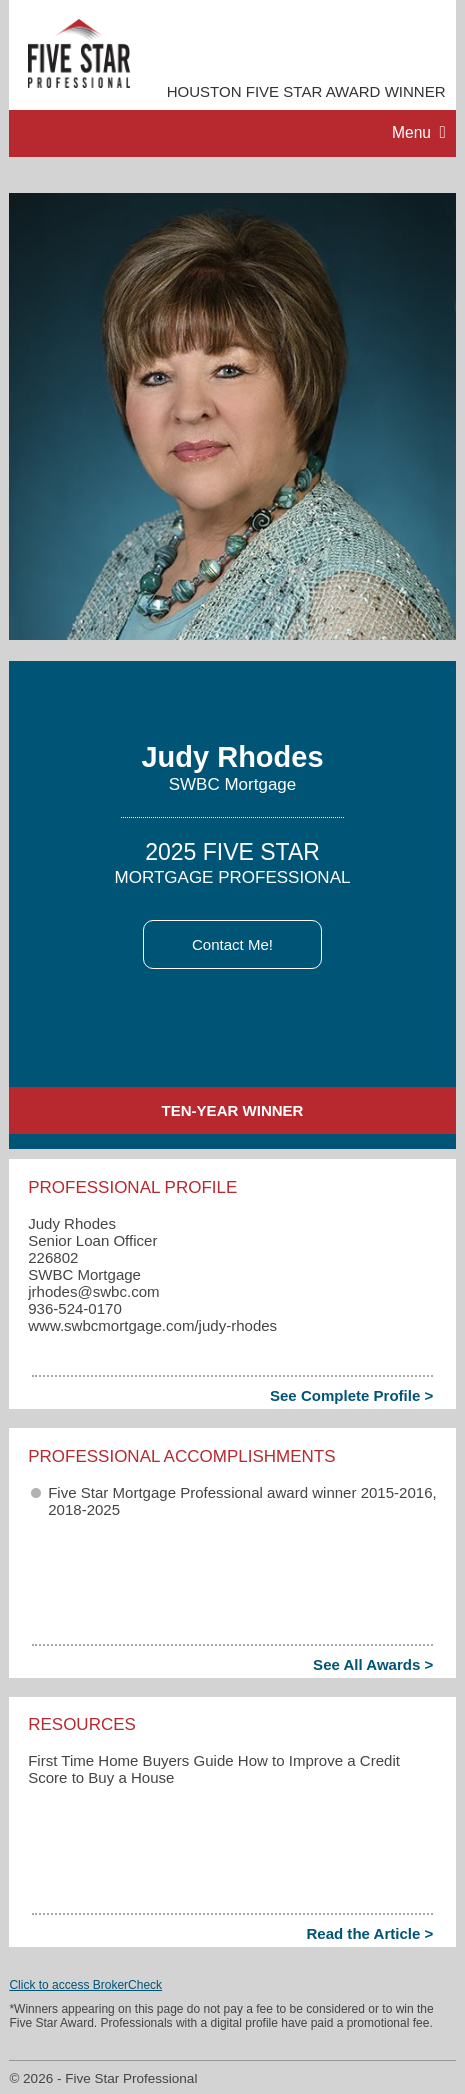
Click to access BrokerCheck (85, 1985)
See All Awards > (373, 1664)
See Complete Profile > (351, 1395)
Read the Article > (369, 1933)
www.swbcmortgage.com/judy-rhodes (152, 1325)
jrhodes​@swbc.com (93, 1291)
